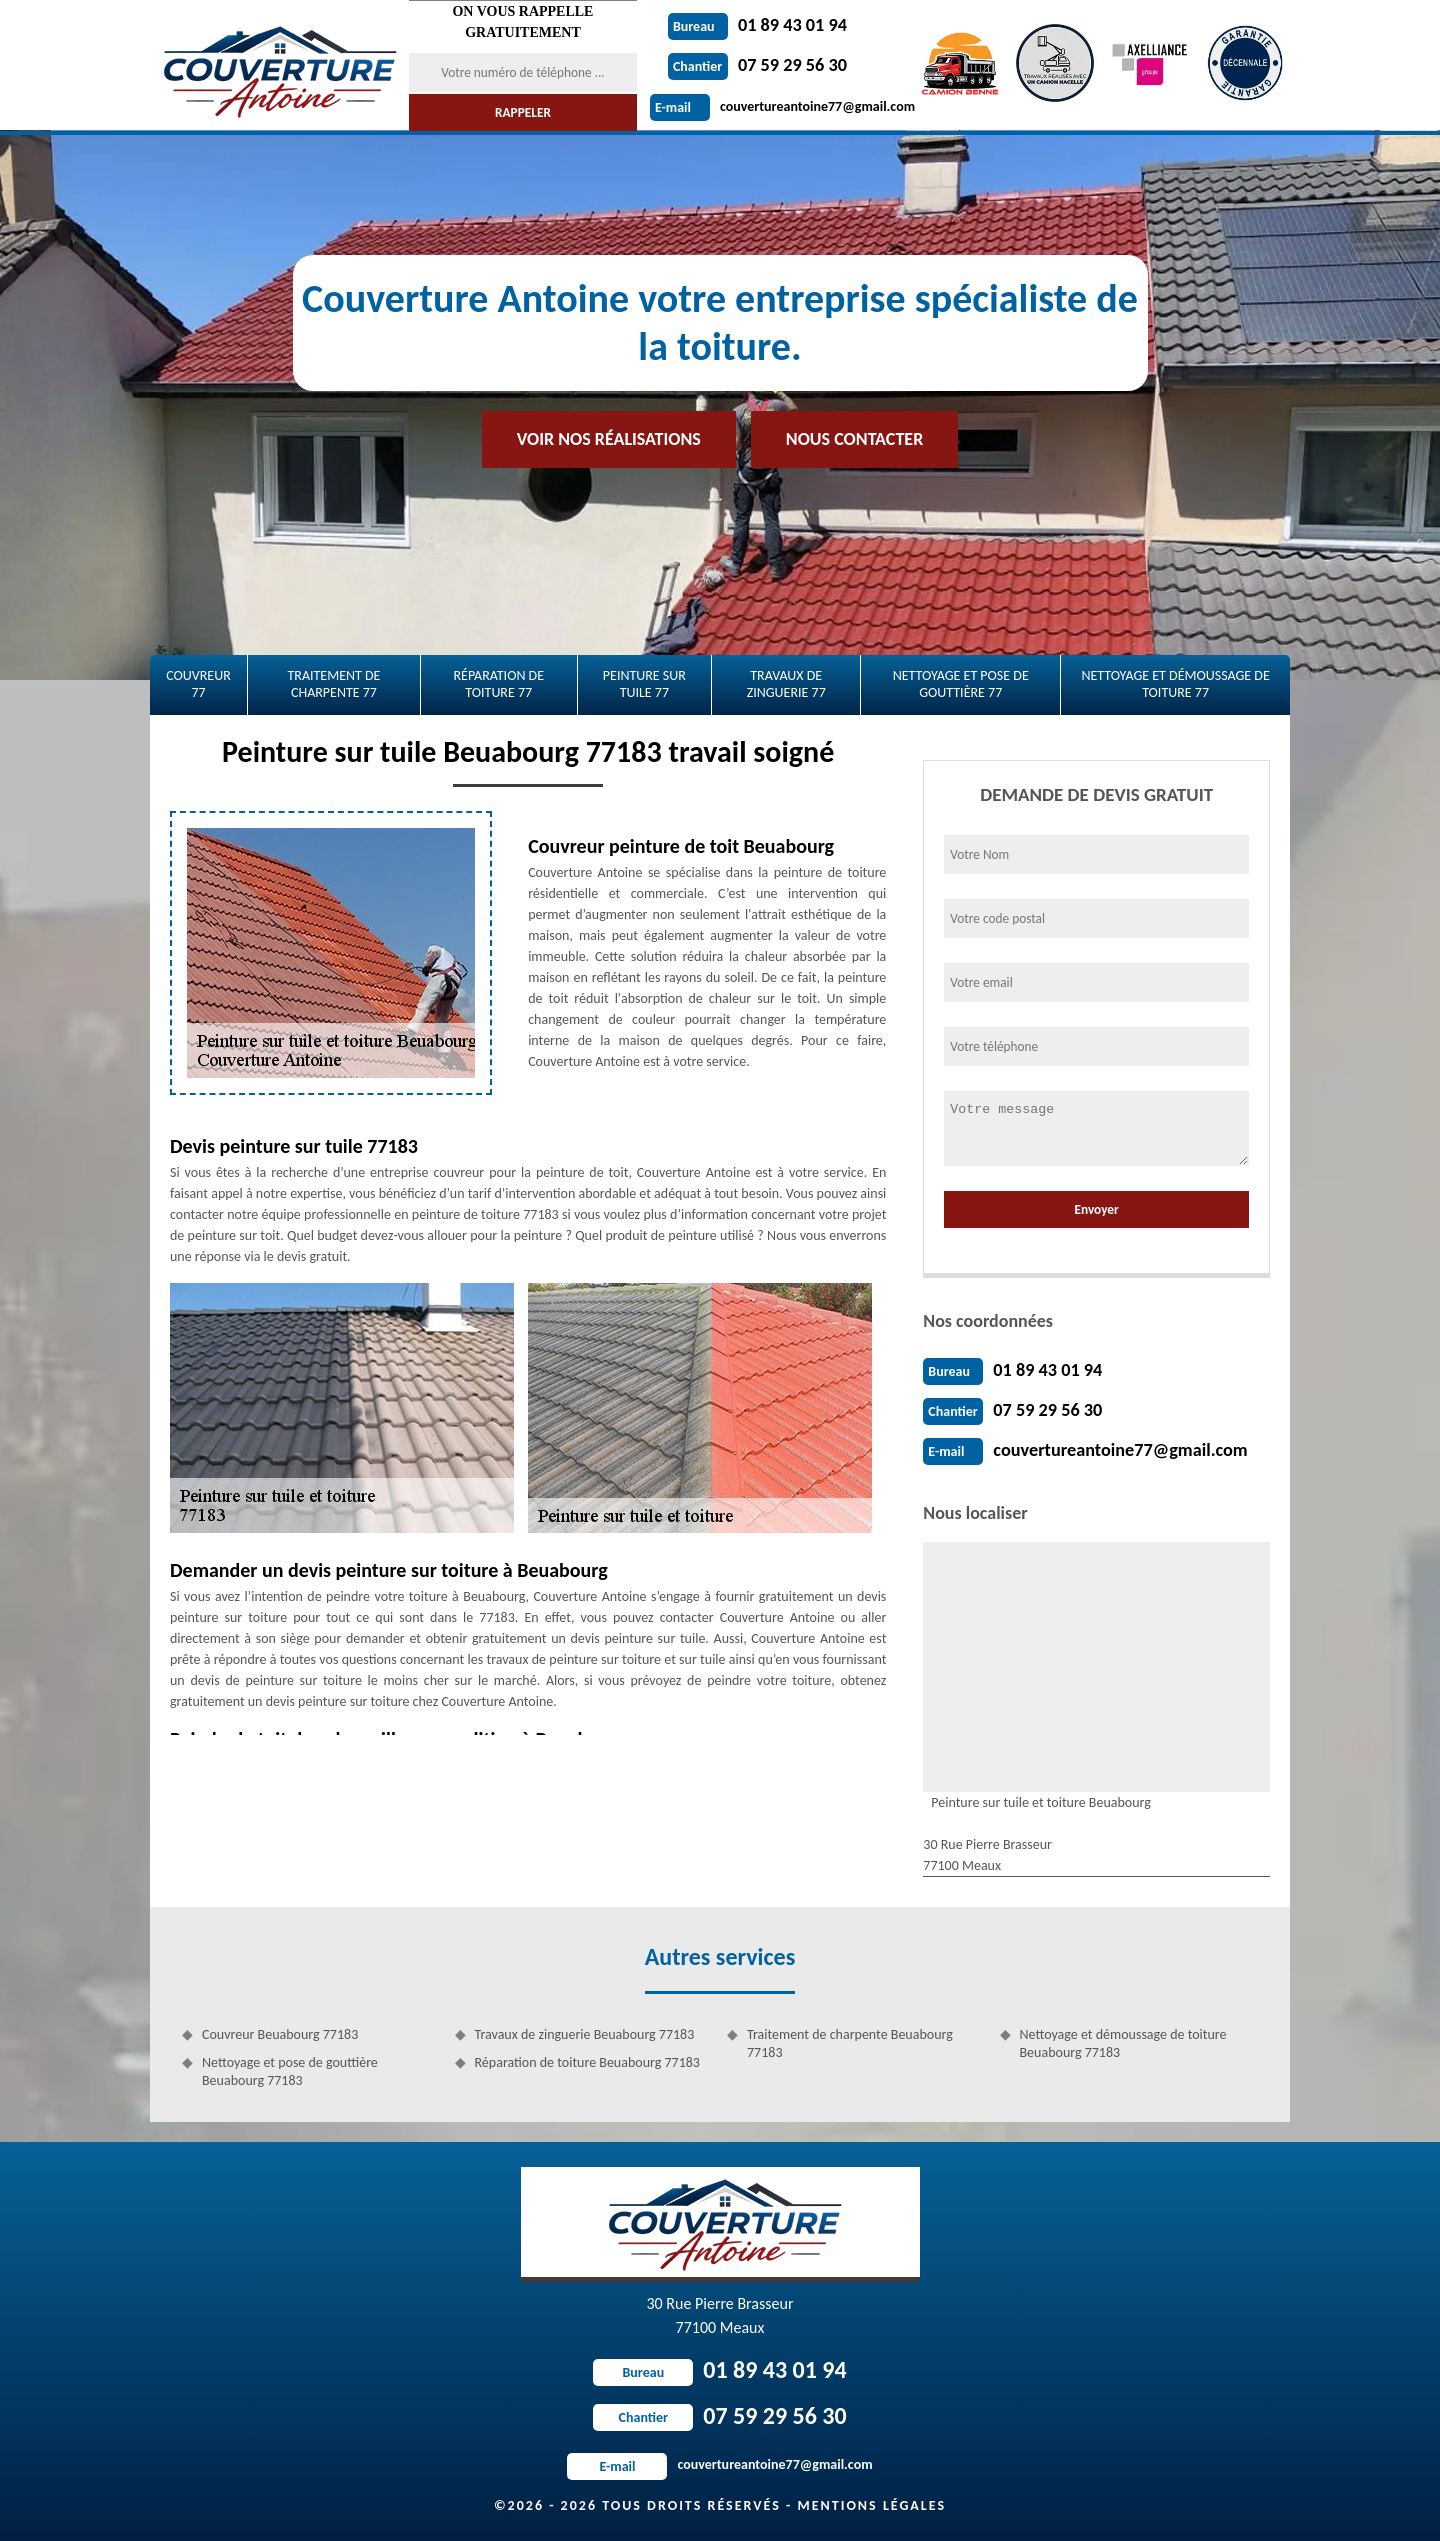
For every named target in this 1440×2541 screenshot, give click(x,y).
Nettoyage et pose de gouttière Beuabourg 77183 (290, 2071)
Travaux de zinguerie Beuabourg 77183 (585, 2034)
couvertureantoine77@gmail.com (782, 106)
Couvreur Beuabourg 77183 (280, 2034)
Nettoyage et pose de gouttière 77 (961, 684)
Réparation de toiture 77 (498, 684)
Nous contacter (854, 439)
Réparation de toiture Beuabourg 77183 (587, 2062)
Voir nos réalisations (609, 439)
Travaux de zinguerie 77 (786, 684)
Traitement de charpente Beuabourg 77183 (850, 2043)
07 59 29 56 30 (757, 65)
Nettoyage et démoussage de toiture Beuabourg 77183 (1123, 2043)
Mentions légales (871, 2505)
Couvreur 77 (198, 684)
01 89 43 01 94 (757, 25)
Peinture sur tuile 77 (644, 684)
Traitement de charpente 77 (333, 684)
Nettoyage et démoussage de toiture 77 (1175, 684)
